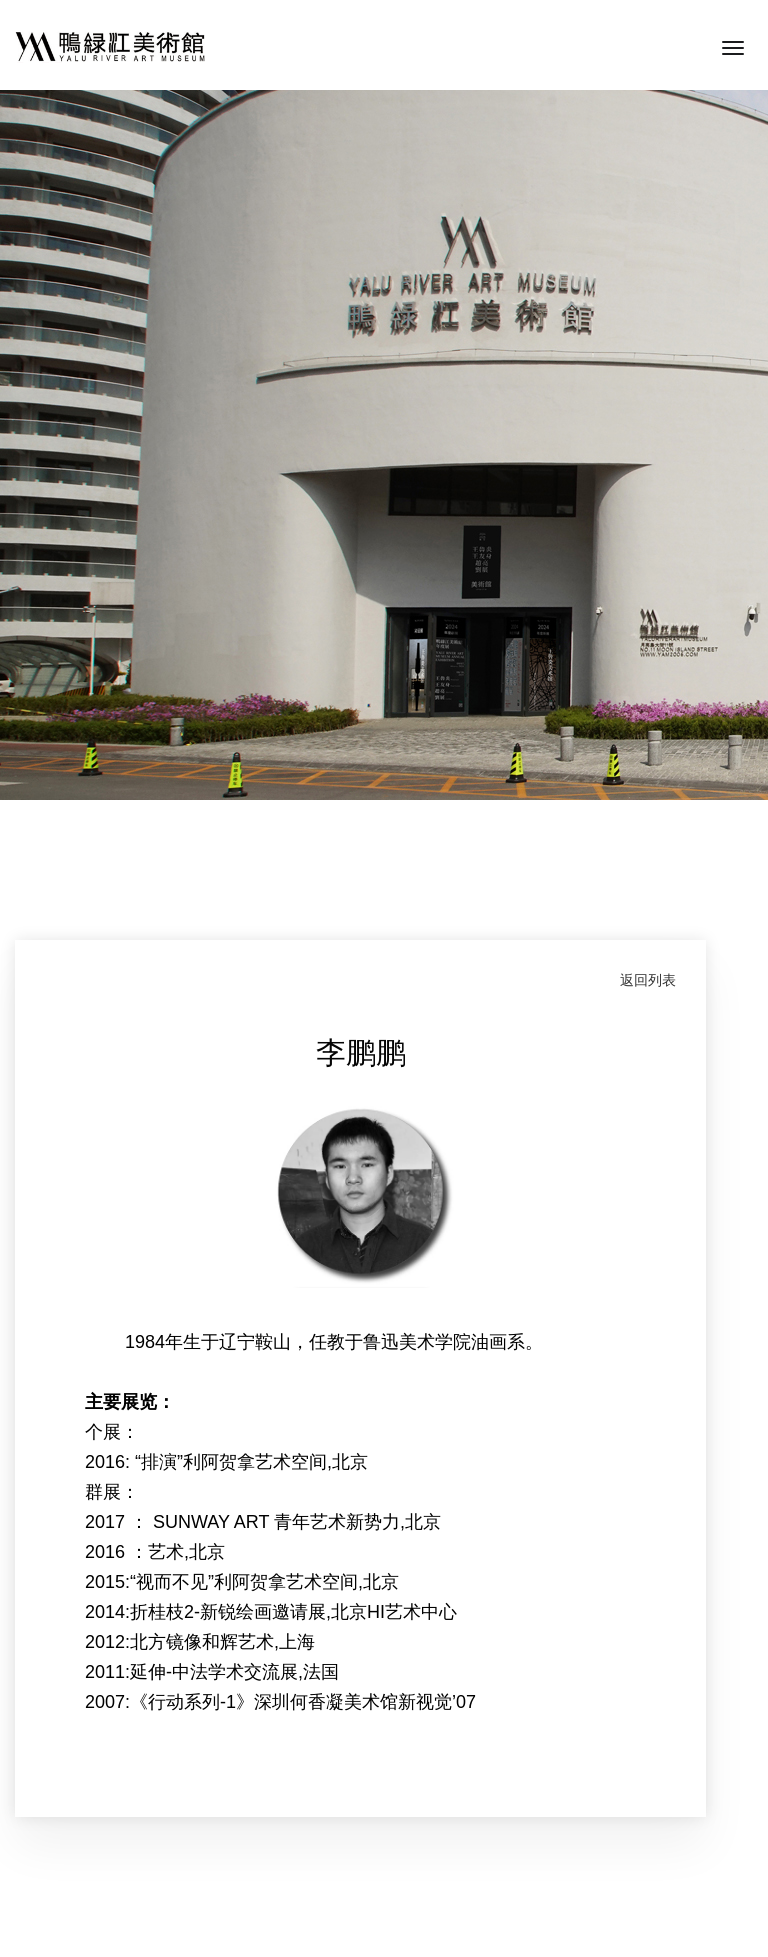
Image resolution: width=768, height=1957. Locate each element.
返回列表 (648, 980)
